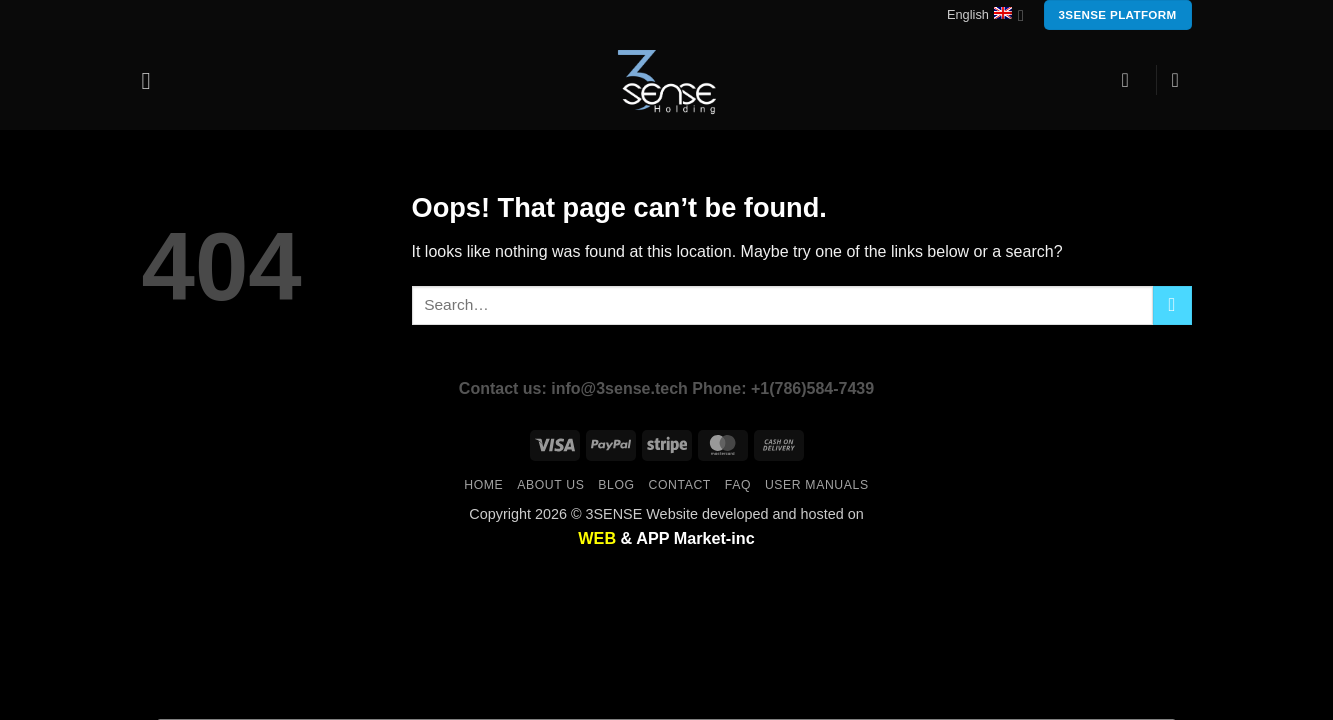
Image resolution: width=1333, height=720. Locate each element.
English (985, 15)
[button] (154, 80)
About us (550, 485)
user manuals (817, 485)
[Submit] (1172, 305)
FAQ (738, 485)
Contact (679, 485)
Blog (616, 485)
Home (483, 485)
